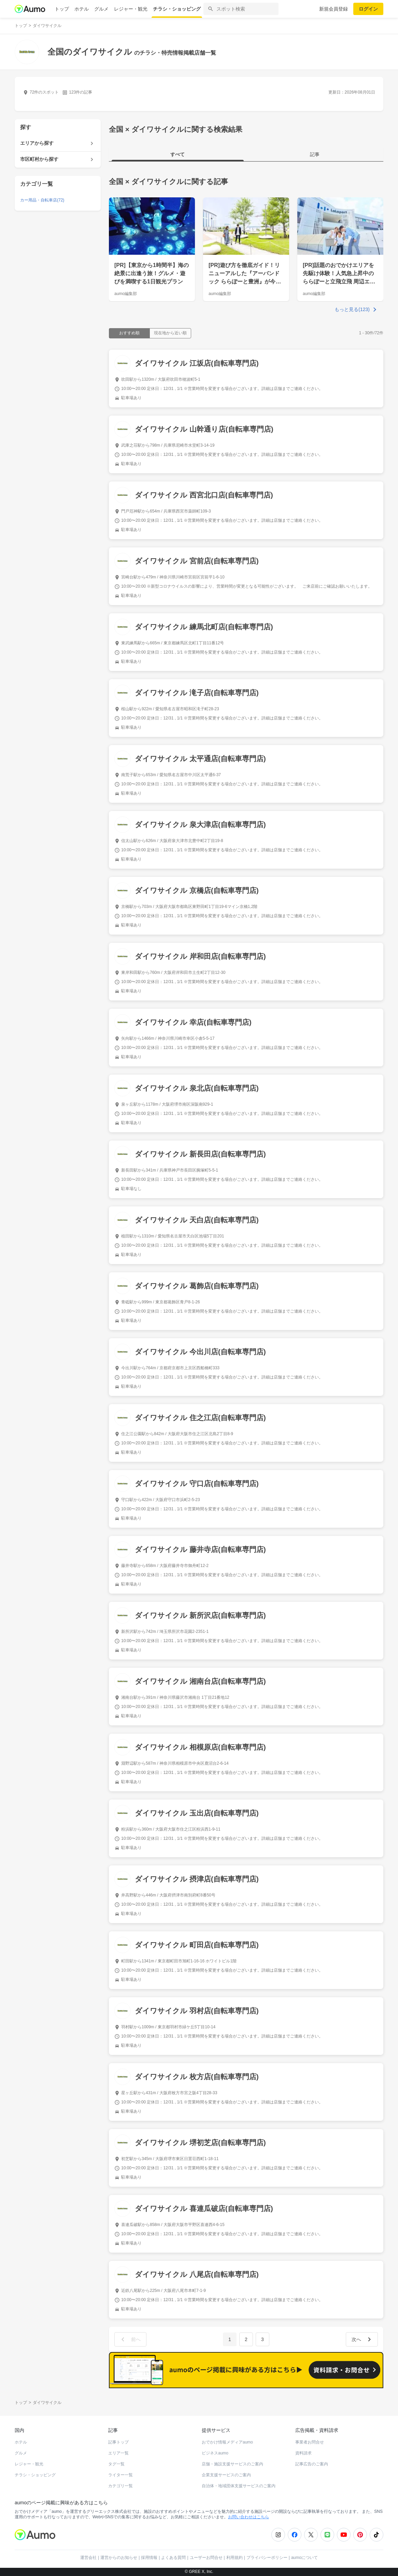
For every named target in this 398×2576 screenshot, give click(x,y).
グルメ (101, 9)
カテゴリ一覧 (120, 2486)
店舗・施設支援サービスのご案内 (232, 2464)
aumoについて (304, 2558)
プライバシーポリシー (266, 2558)
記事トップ (118, 2442)
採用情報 (149, 2558)
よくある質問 (173, 2558)
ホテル (81, 9)
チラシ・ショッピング (177, 9)
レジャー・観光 (130, 9)
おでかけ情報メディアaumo (227, 2442)
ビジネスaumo (215, 2453)
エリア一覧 (118, 2453)
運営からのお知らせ (118, 2558)
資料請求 (303, 2453)
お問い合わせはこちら (248, 2517)
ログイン (368, 9)
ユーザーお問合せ (206, 2558)
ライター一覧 (120, 2475)
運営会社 (88, 2558)
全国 (116, 181)
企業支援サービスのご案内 (226, 2475)
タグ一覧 (116, 2464)
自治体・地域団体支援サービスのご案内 (238, 2486)
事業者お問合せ (309, 2442)
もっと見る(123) (352, 309)
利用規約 (234, 2558)
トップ (62, 9)
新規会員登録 (333, 9)
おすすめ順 (129, 333)
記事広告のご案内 (311, 2464)
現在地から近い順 (170, 333)
